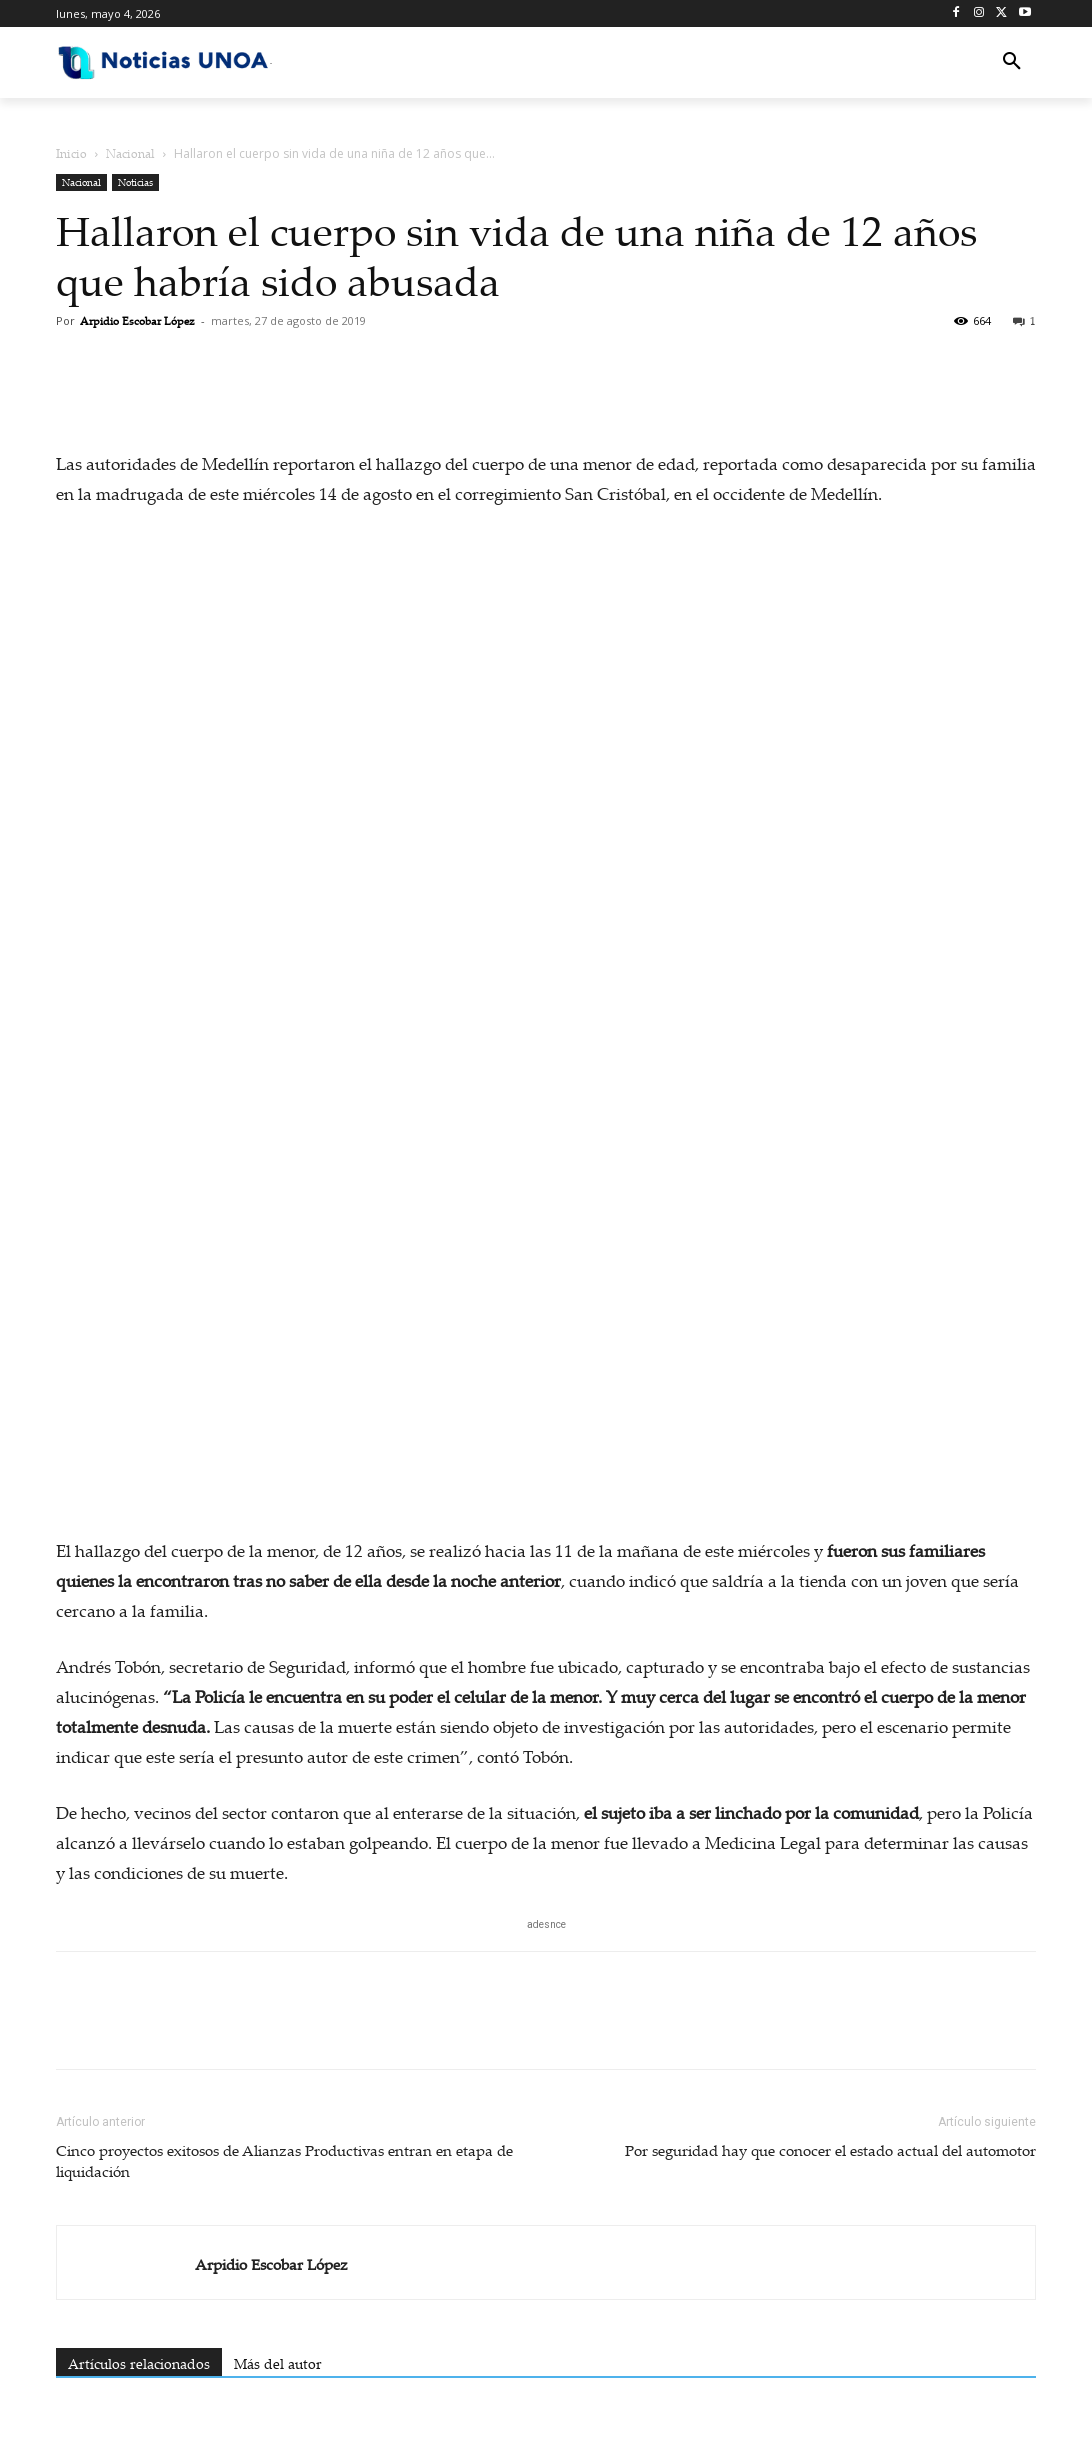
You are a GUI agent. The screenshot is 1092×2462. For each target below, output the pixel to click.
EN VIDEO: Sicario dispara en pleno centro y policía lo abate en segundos (343, 1754)
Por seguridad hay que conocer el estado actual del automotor (830, 1339)
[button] (1012, 62)
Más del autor (278, 1552)
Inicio (71, 153)
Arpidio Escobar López (137, 321)
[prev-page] (68, 1853)
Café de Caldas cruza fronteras (546, 1734)
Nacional (130, 153)
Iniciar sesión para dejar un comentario (179, 1972)
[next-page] (100, 1853)
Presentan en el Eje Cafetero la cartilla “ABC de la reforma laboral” (142, 1754)
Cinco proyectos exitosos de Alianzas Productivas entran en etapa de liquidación (284, 1349)
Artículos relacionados (139, 1552)
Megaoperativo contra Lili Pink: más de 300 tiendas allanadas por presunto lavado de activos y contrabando (732, 1774)
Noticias (135, 182)
